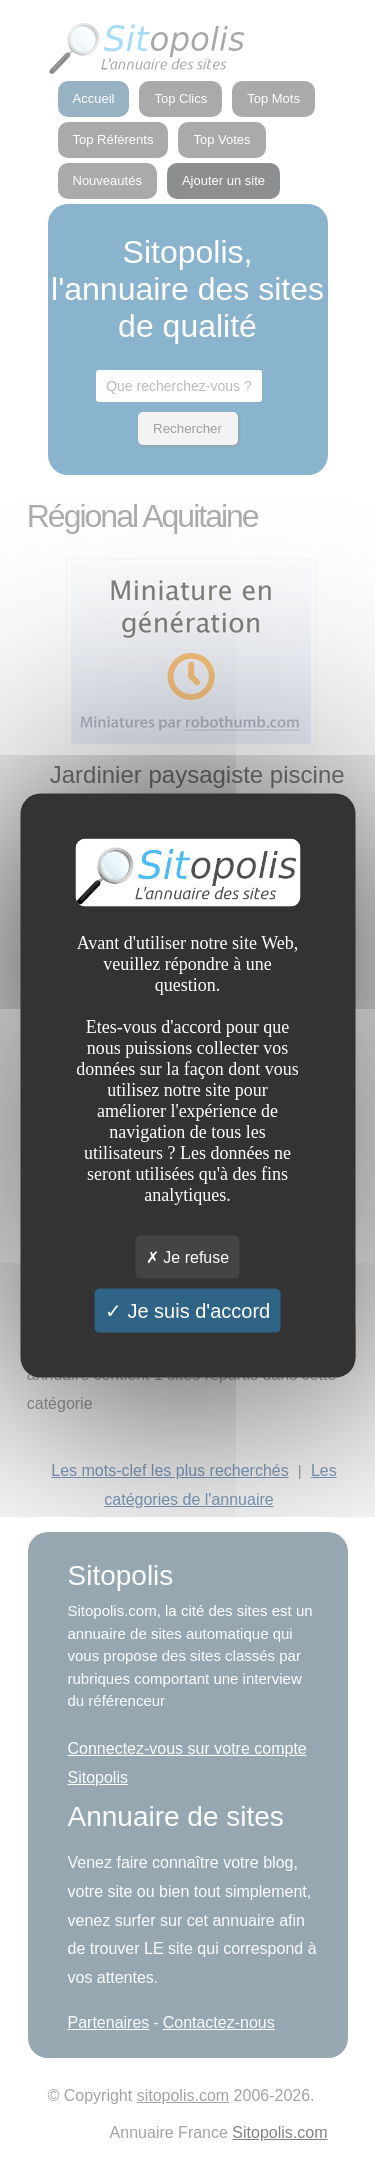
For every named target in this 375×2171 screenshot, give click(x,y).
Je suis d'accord (187, 1311)
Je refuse (187, 1257)
